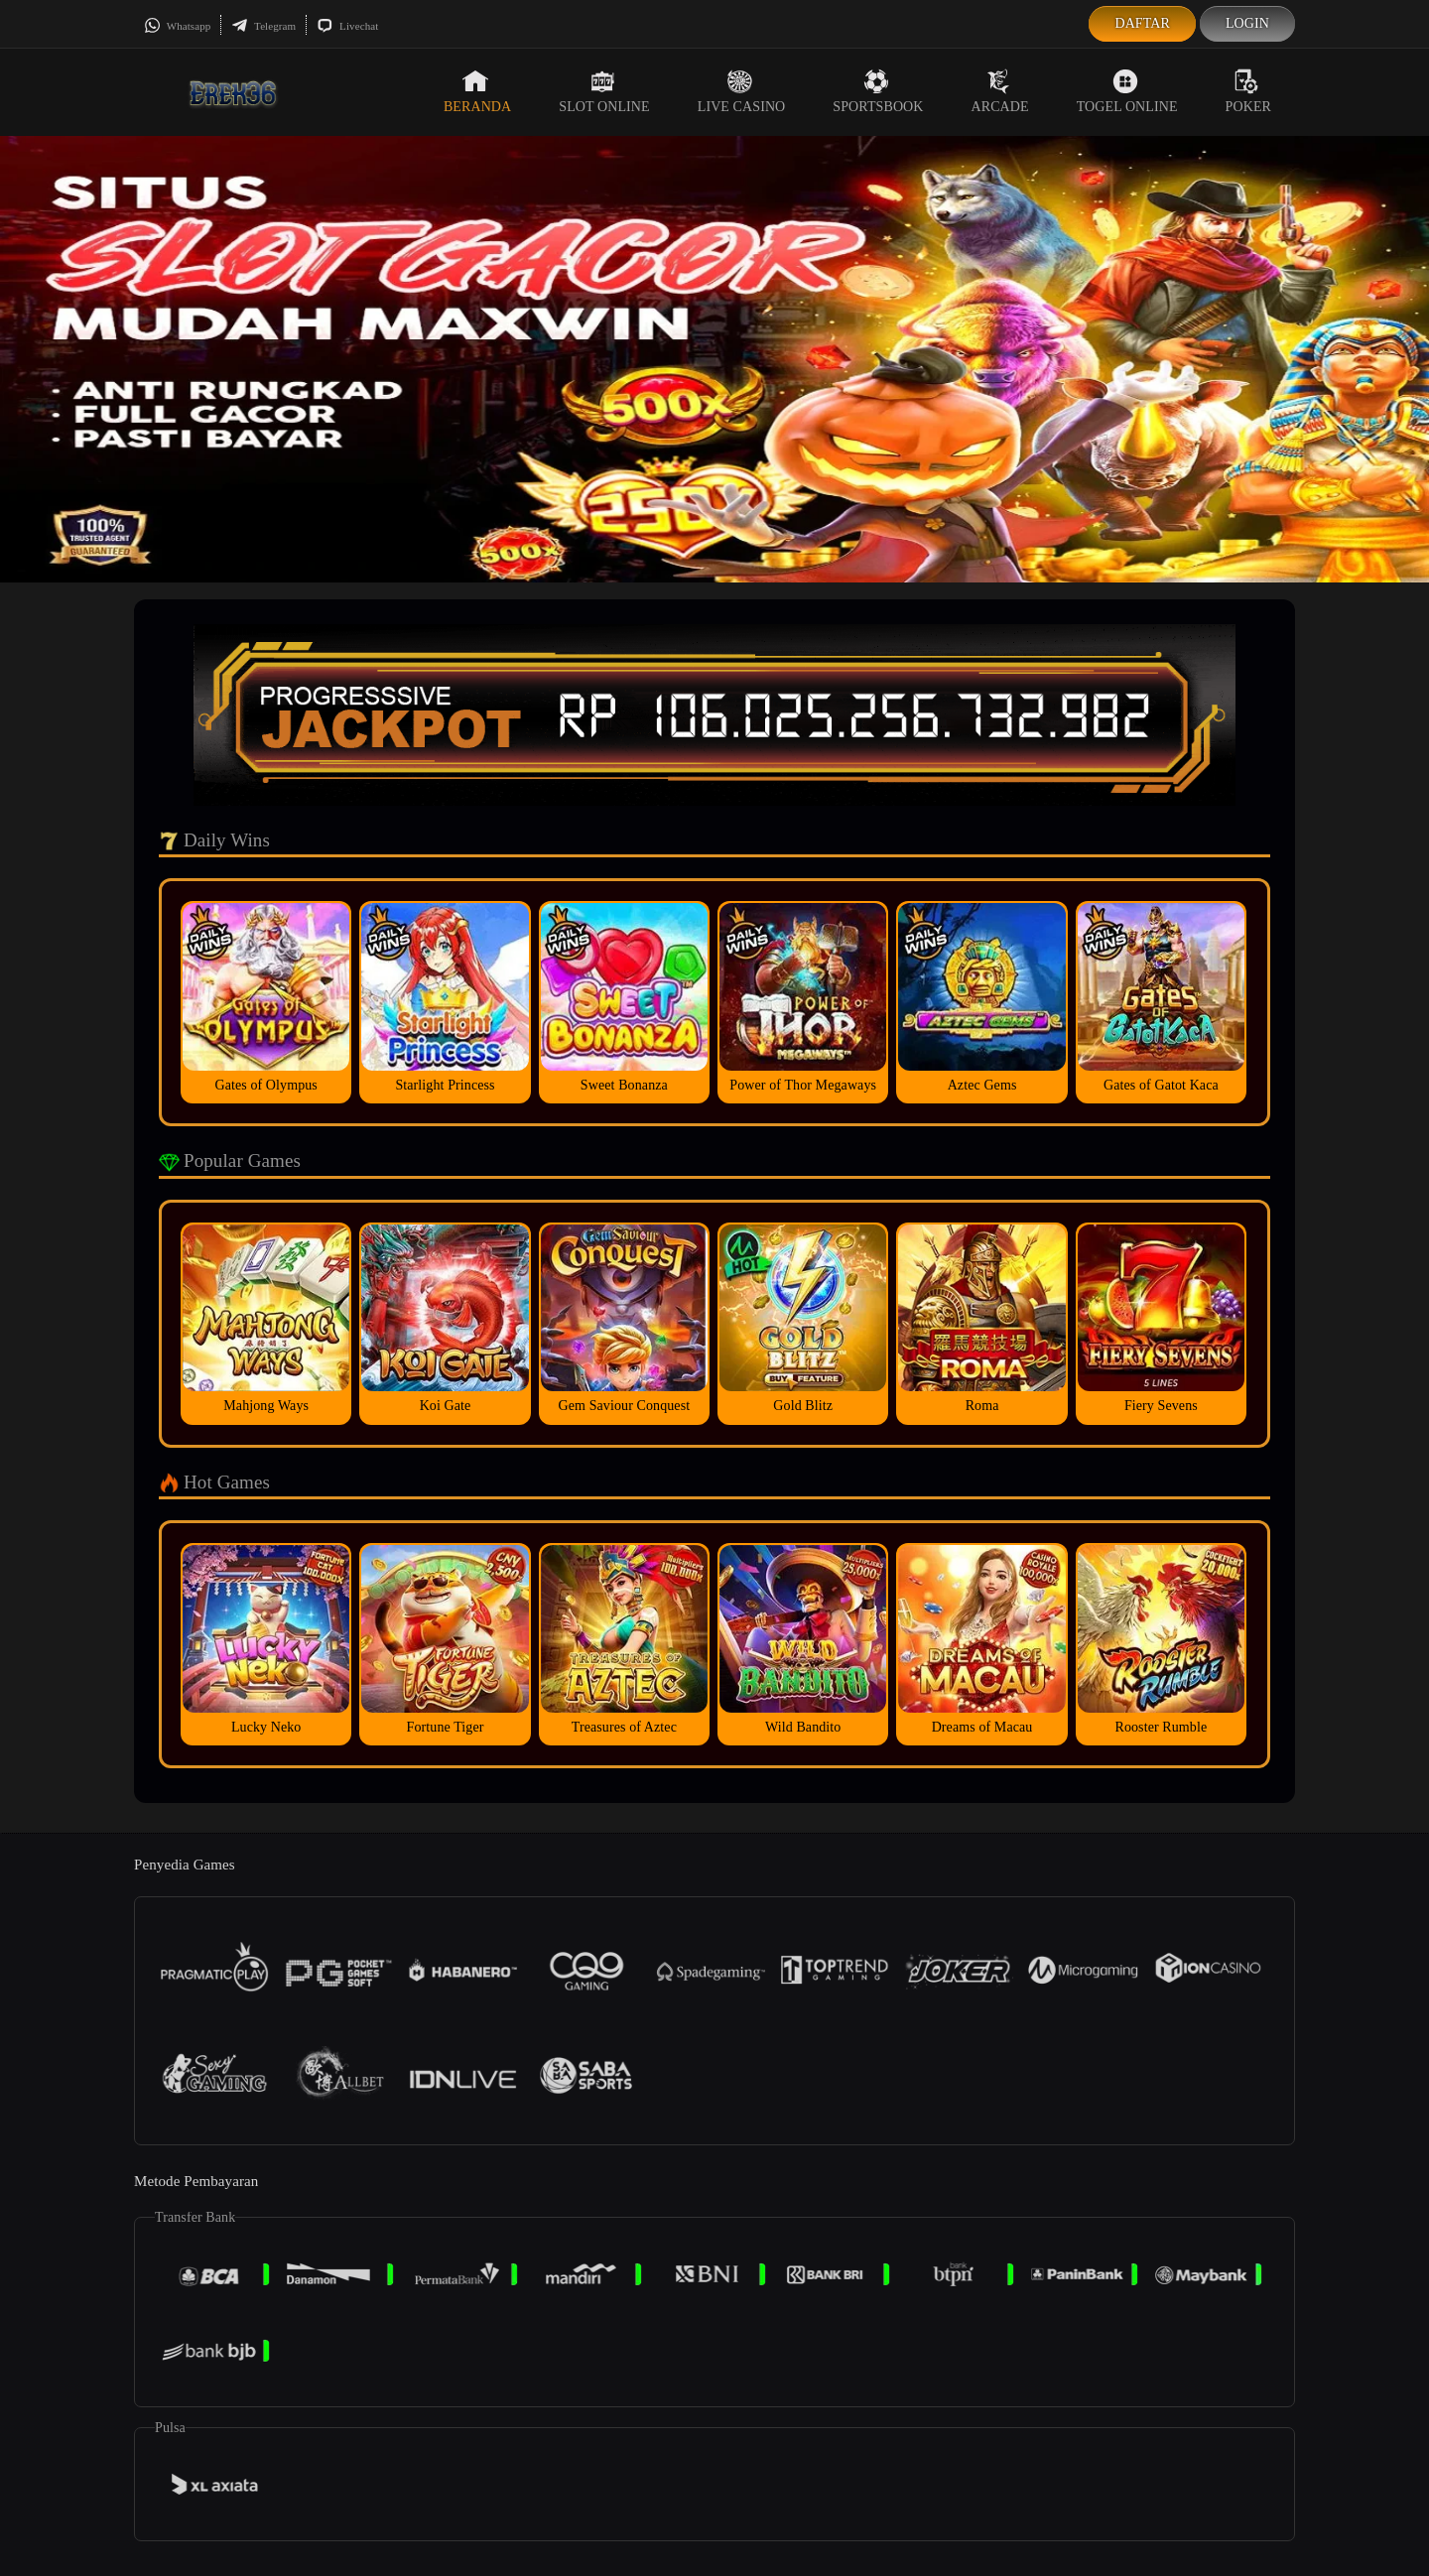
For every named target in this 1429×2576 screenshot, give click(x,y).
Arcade (1000, 91)
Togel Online (1127, 91)
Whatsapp (177, 26)
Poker (1248, 91)
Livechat (347, 26)
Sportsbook (878, 91)
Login (1247, 23)
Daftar (1142, 23)
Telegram (263, 26)
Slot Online (604, 91)
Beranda (477, 91)
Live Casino (742, 91)
